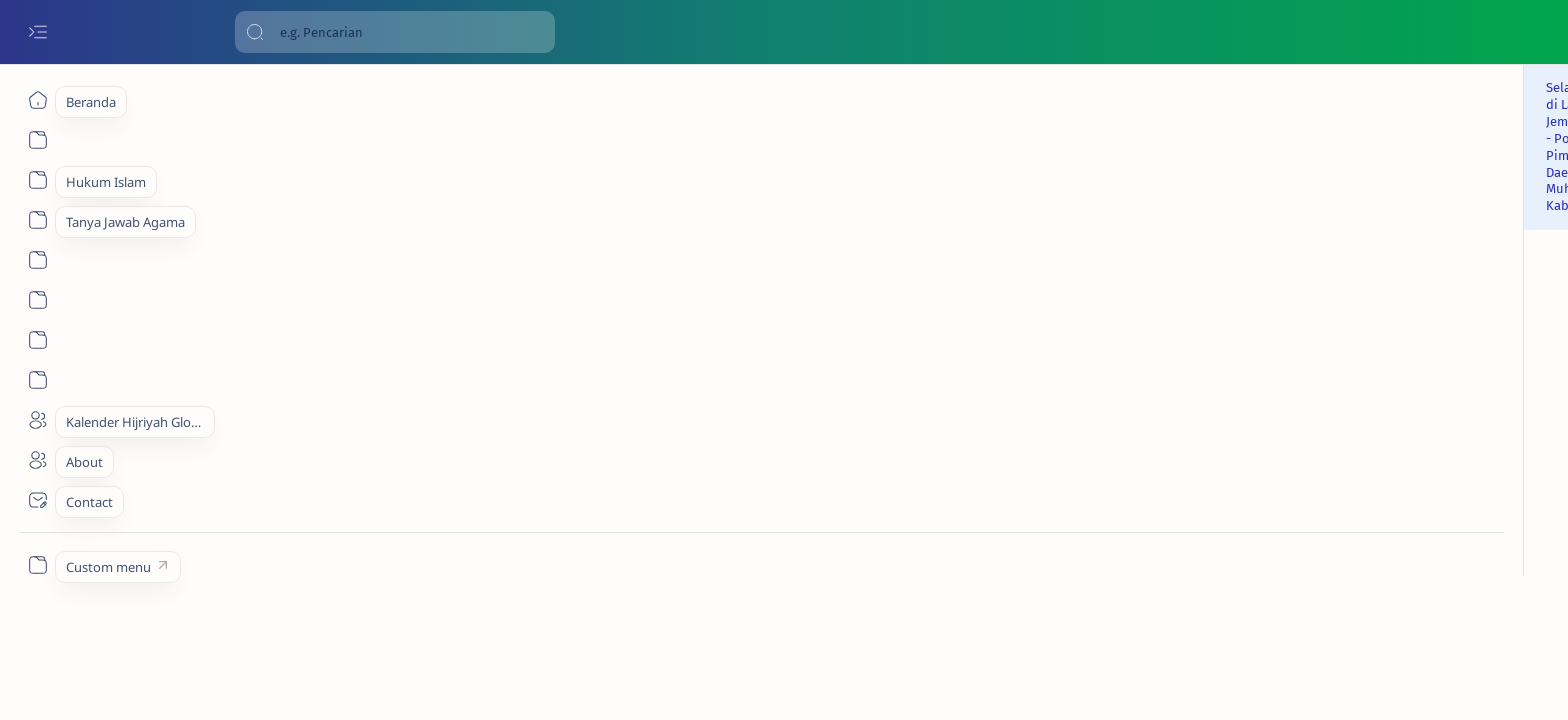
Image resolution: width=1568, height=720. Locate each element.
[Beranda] (37, 100)
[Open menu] (37, 32)
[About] (37, 180)
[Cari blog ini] (395, 32)
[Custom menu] (37, 565)
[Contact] (37, 500)
